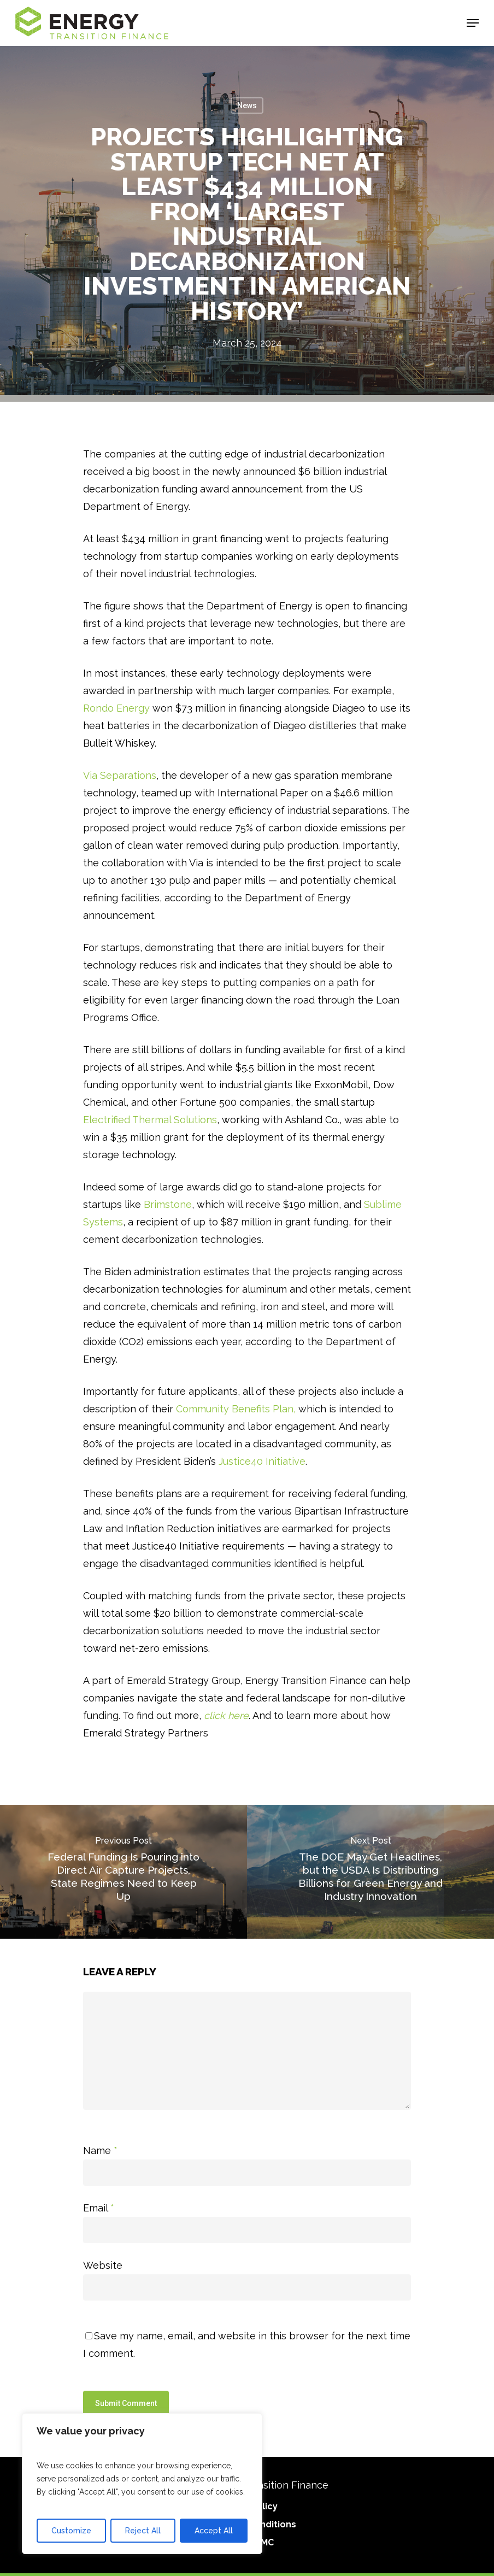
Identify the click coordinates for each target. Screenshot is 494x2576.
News (247, 105)
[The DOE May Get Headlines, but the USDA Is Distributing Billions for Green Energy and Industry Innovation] (370, 1872)
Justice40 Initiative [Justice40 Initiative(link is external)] (262, 1461)
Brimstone (168, 1204)
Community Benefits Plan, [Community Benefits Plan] (236, 1409)
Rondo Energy (116, 708)
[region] (142, 2483)
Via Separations (119, 775)
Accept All (214, 2530)
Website (102, 2265)
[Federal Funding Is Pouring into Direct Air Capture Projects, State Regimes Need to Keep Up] (123, 1872)
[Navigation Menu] (473, 22)
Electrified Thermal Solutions (150, 1119)
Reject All (143, 2530)
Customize (71, 2530)
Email (98, 2208)
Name (100, 2150)
